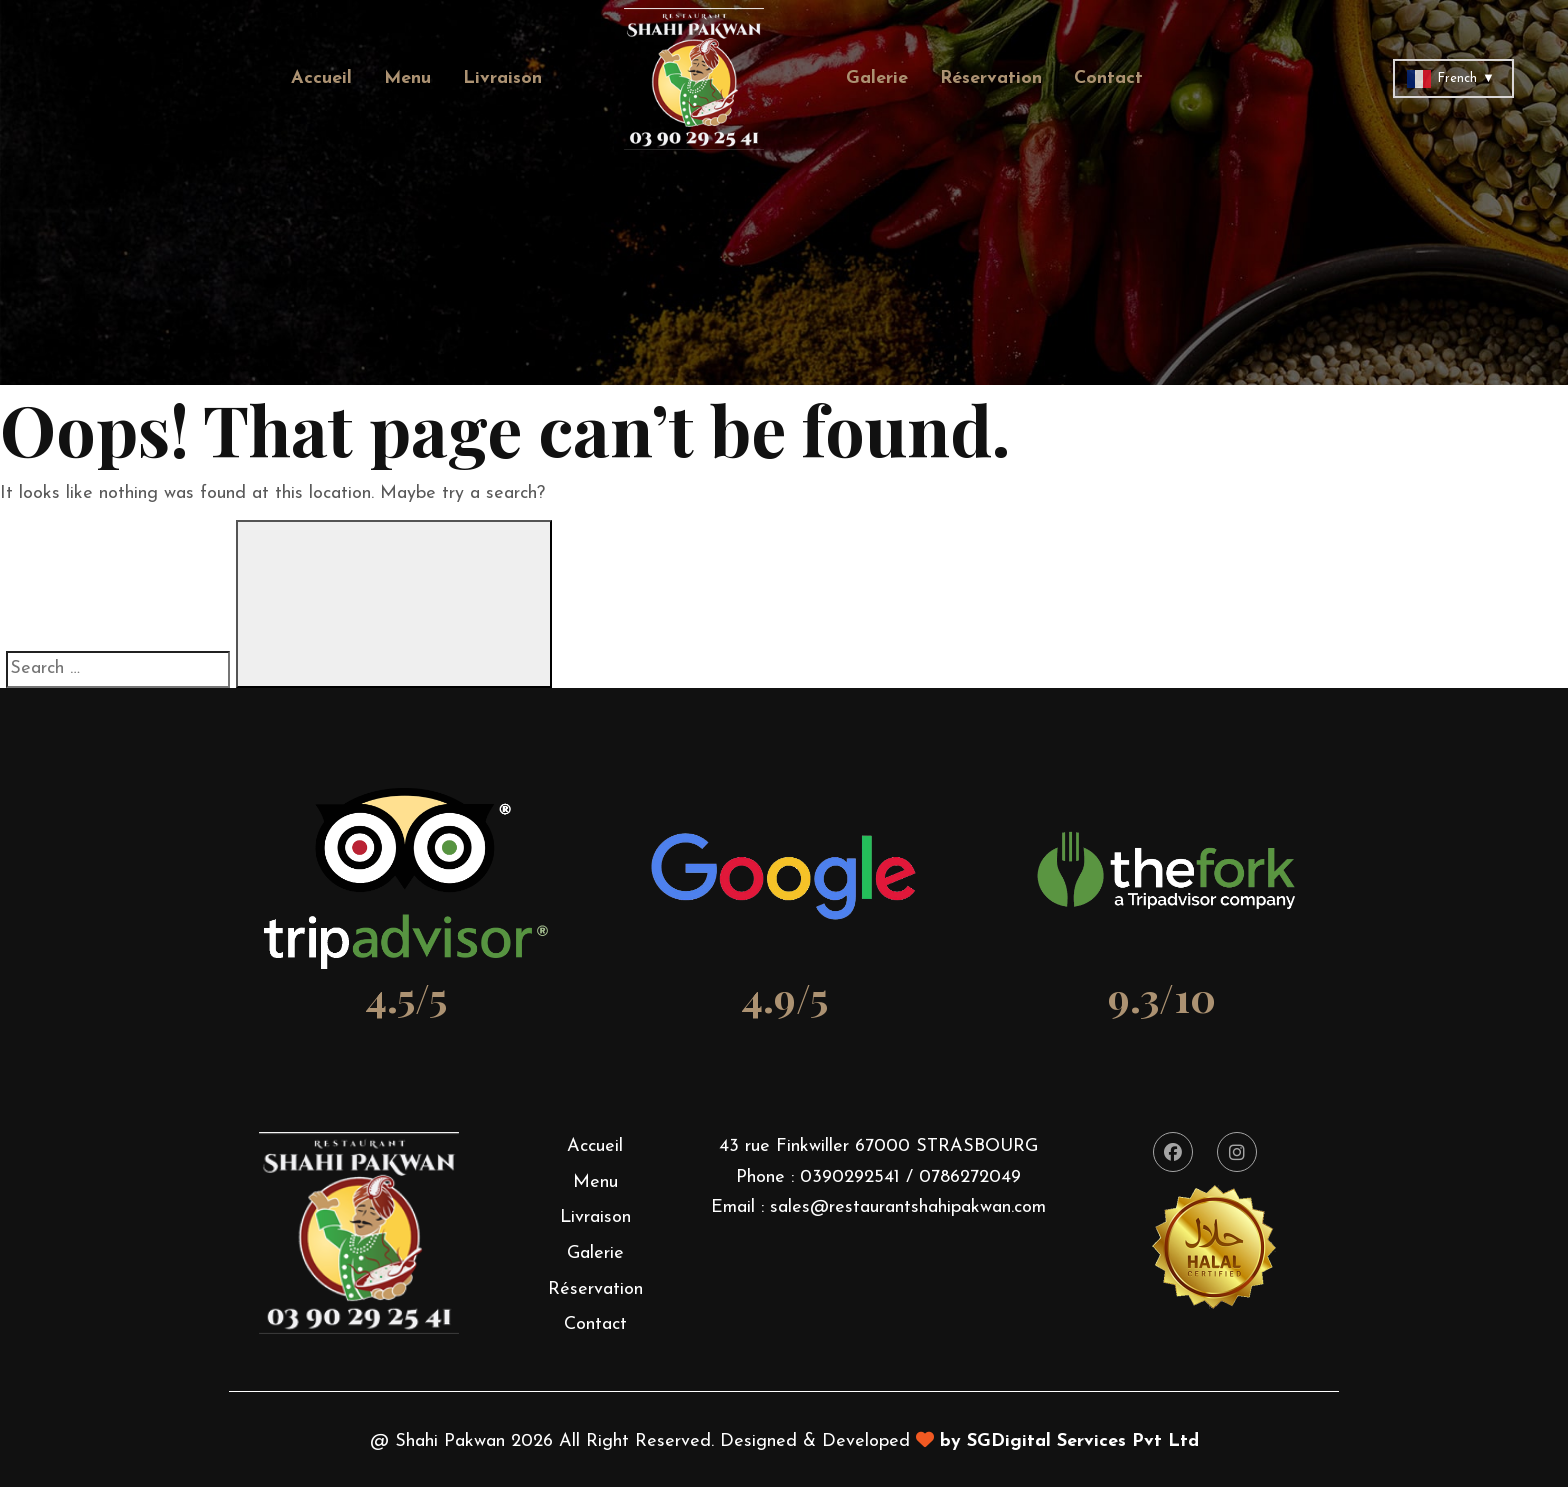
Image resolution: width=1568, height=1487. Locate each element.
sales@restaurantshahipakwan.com (908, 1207)
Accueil (321, 78)
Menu (407, 78)
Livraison (502, 78)
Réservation (991, 78)
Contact (1108, 78)
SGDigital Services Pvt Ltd (1083, 1441)
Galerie (877, 78)
